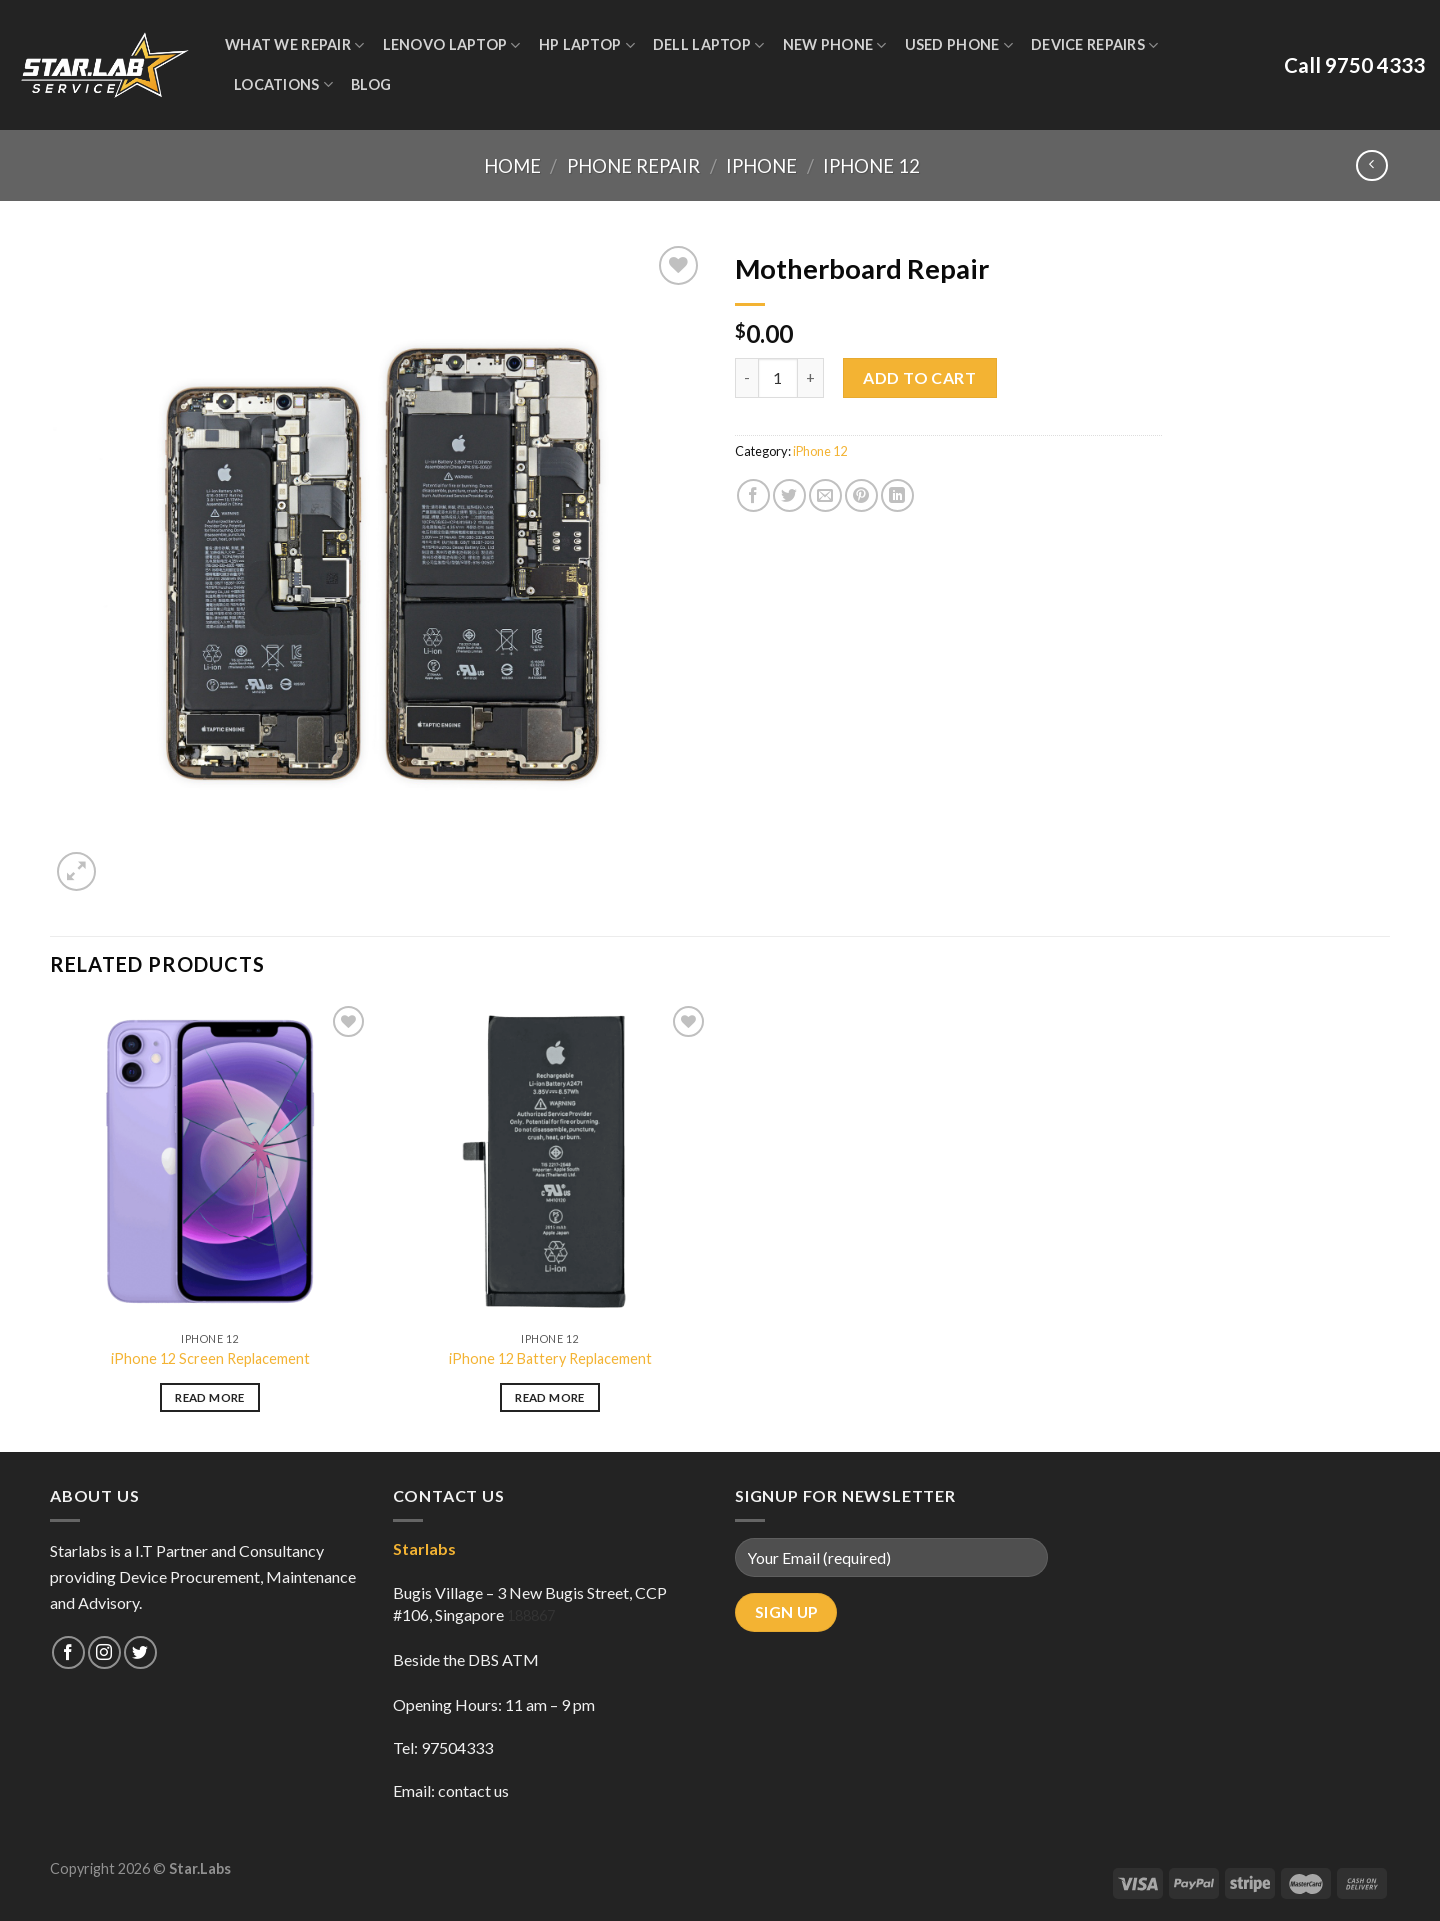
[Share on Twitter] (789, 495)
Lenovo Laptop (452, 45)
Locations (283, 84)
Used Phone (959, 45)
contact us (473, 1790)
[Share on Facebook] (753, 495)
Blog (371, 84)
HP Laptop (587, 45)
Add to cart (919, 377)
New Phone (835, 45)
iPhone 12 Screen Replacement (210, 1358)
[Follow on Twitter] (140, 1652)
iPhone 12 (871, 166)
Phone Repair (633, 166)
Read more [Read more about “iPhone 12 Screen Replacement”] (209, 1397)
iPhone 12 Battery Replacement (550, 1358)
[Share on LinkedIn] (897, 495)
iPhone (761, 166)
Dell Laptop (709, 45)
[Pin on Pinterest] (861, 495)
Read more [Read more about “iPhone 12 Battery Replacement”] (549, 1397)
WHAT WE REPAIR (295, 45)
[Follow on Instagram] (104, 1652)
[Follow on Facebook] (68, 1652)
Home (512, 166)
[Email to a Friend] (825, 495)
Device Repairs (1095, 45)
